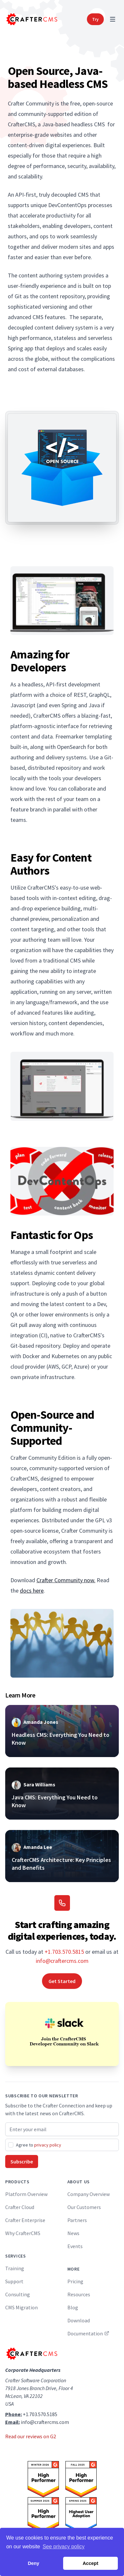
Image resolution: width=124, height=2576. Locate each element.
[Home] (31, 19)
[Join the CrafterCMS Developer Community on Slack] (62, 2034)
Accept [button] (90, 2563)
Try (95, 19)
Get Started (62, 1981)
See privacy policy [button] (64, 2546)
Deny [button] (33, 2563)
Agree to (38, 2145)
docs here (32, 1590)
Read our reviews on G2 (30, 2436)
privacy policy (47, 2145)
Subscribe (21, 2161)
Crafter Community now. (65, 1580)
